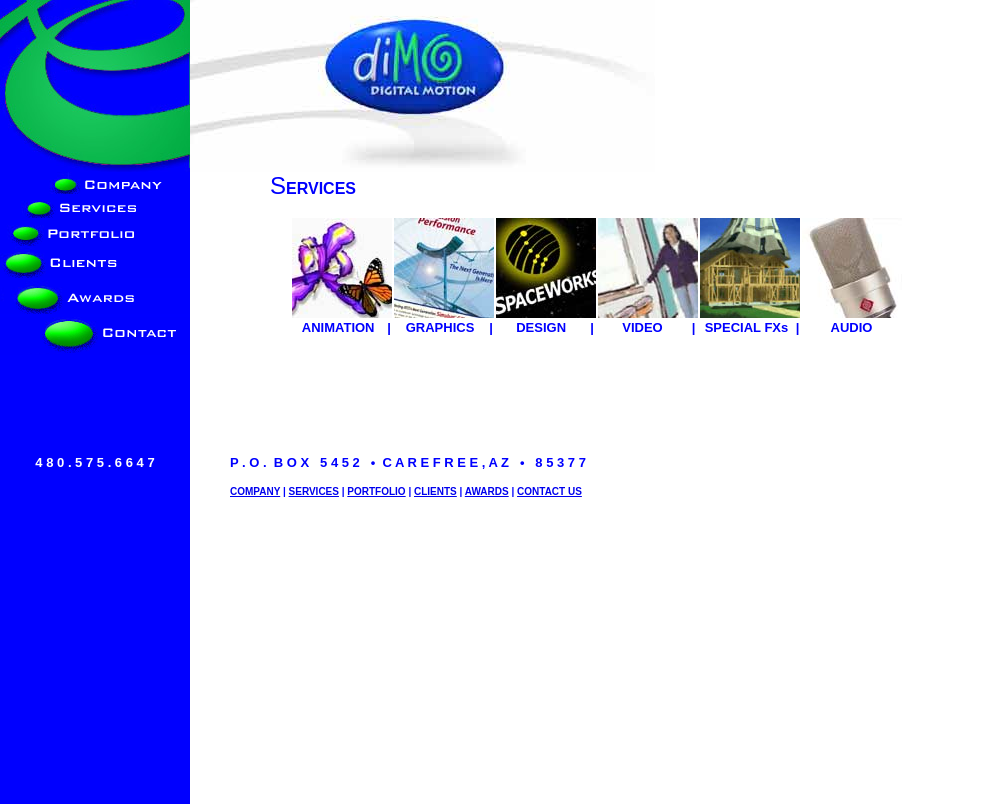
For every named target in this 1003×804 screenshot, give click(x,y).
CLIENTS (435, 491)
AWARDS (487, 491)
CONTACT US (549, 491)
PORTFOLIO (376, 491)
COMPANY (255, 491)
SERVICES (314, 491)
